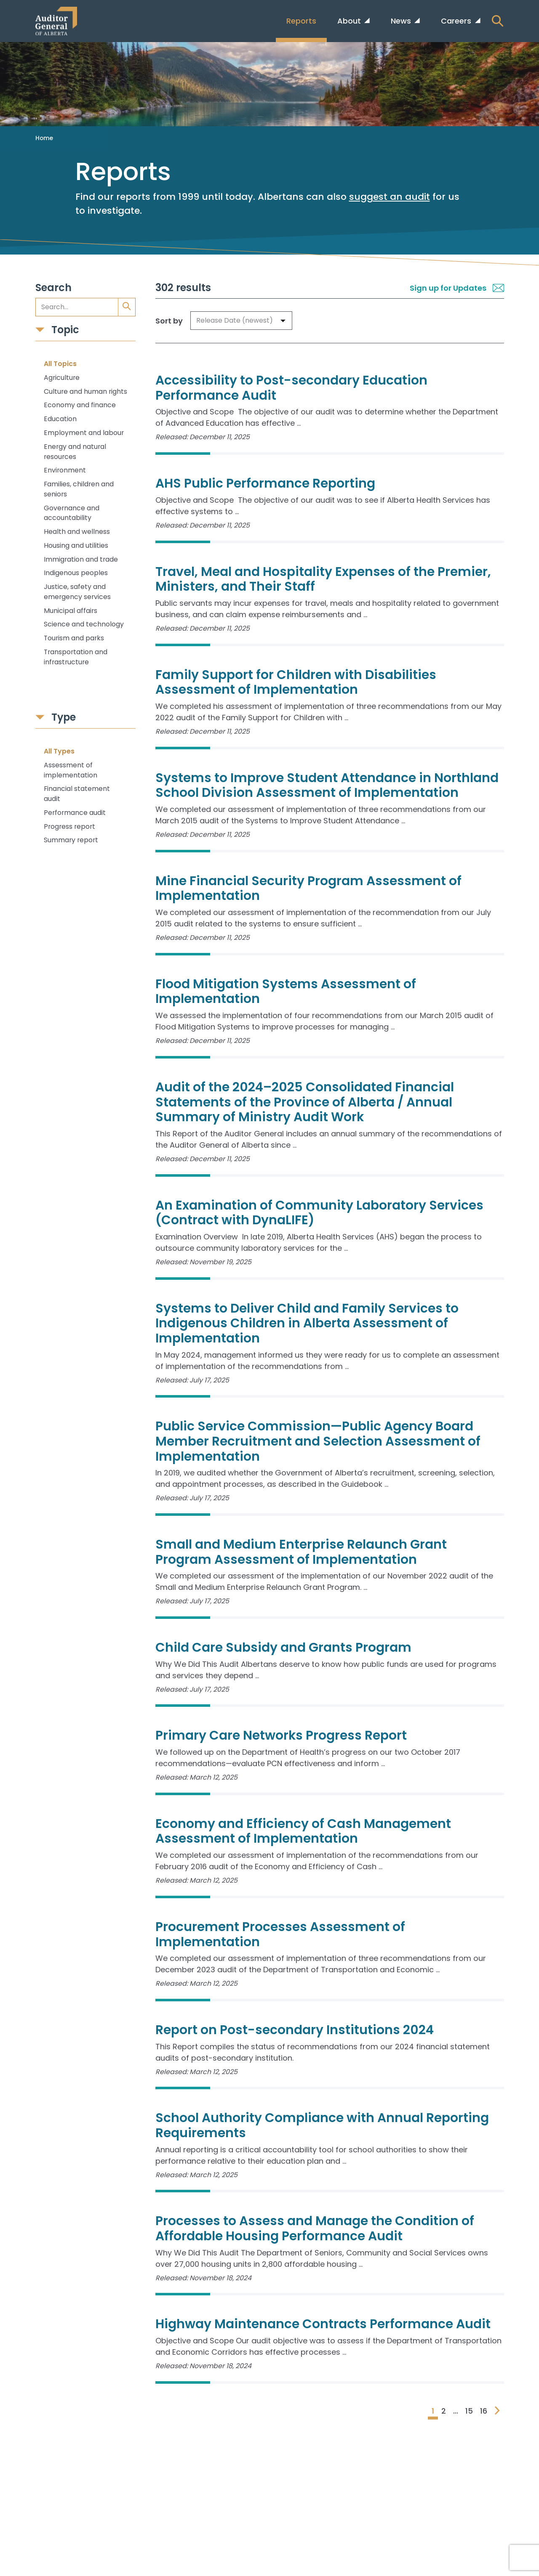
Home (44, 138)
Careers (457, 21)
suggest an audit (389, 196)
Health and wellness (77, 531)
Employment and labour (84, 433)
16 (483, 2411)
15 (469, 2411)
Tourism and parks (74, 638)
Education (60, 419)
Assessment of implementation (70, 770)
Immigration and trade (81, 559)
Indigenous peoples (76, 573)
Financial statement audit (77, 794)
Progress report (69, 826)
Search (53, 288)
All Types (59, 751)
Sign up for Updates (457, 288)
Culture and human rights (85, 391)
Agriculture (62, 377)
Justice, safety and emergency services (77, 592)
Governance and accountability (71, 513)
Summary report (71, 840)
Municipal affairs (70, 610)
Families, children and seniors (79, 489)
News (402, 21)
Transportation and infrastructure (75, 657)
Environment (65, 470)
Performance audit (75, 812)
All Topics (60, 364)
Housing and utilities (76, 545)
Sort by (169, 321)
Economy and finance (80, 405)
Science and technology (84, 624)
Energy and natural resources (75, 452)
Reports (301, 21)
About (350, 21)
